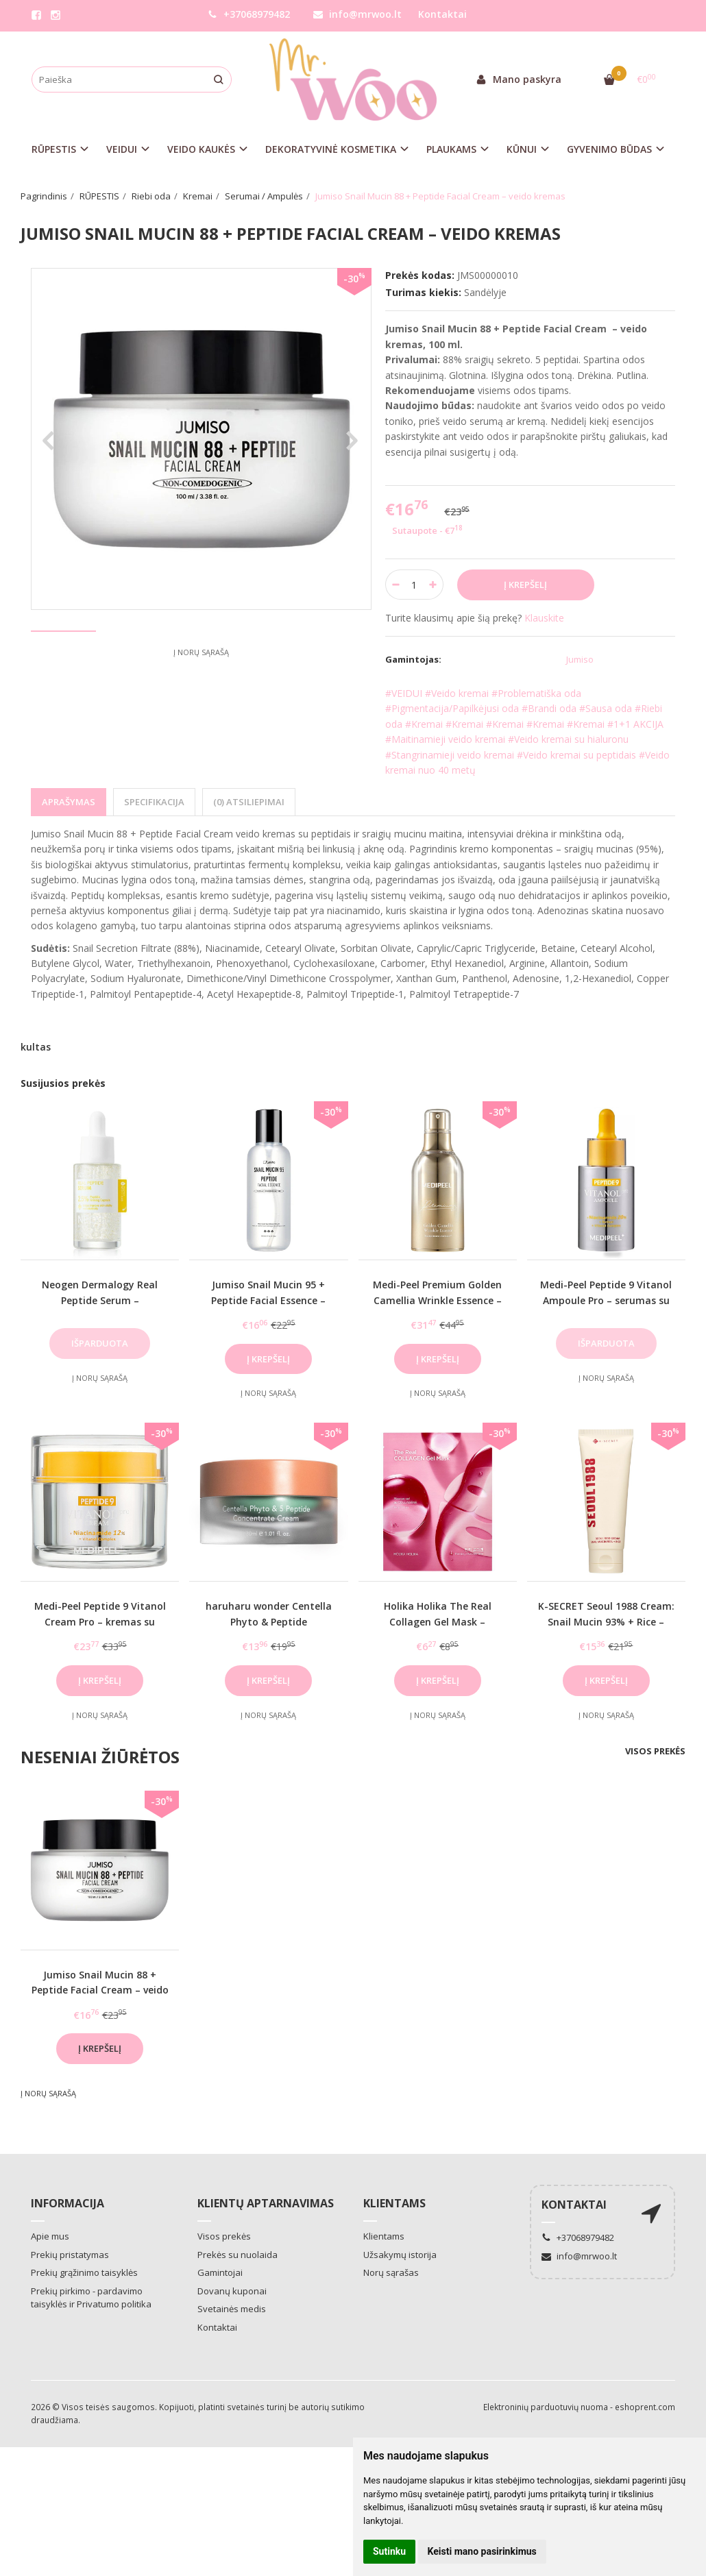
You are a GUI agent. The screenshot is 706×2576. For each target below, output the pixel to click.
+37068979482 (249, 14)
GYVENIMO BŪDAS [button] (609, 149)
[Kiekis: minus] (395, 584)
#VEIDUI (403, 693)
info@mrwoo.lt (357, 14)
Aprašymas (68, 802)
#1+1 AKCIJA (635, 724)
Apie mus (50, 2236)
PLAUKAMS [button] (451, 149)
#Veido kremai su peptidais (576, 754)
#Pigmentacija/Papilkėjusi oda (452, 708)
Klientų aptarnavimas (265, 2203)
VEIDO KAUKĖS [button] (201, 149)
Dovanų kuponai (232, 2291)
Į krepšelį (268, 1359)
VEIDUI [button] (121, 149)
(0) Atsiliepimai (248, 802)
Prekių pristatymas (70, 2254)
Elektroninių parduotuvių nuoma (545, 2407)
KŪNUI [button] (522, 149)
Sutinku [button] (389, 2551)
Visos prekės (655, 1751)
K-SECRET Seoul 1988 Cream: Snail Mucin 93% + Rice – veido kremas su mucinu (606, 1621)
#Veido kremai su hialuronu (568, 739)
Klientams (394, 2203)
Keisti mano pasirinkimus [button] (482, 2551)
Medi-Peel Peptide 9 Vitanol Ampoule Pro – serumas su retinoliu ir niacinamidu (606, 1300)
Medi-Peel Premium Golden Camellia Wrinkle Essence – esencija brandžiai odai (437, 1300)
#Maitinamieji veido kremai (445, 739)
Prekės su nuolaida (237, 2254)
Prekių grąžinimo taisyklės (84, 2272)
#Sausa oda (605, 708)
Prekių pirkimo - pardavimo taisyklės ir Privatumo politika (91, 2298)
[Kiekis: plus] (433, 584)
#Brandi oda (549, 708)
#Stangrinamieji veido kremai (449, 754)
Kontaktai (442, 14)
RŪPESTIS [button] (54, 149)
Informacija (67, 2203)
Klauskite (544, 617)
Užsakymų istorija (400, 2254)
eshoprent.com (645, 2407)
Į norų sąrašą (201, 703)
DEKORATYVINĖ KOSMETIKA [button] (330, 149)
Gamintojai (220, 2272)
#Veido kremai (457, 693)
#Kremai (424, 724)
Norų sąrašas (391, 2272)
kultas (36, 1046)
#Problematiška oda (536, 693)
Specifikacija (154, 802)
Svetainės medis (231, 2309)
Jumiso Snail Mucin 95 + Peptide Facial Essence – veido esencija (268, 1300)
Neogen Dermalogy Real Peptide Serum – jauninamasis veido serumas (100, 1300)
